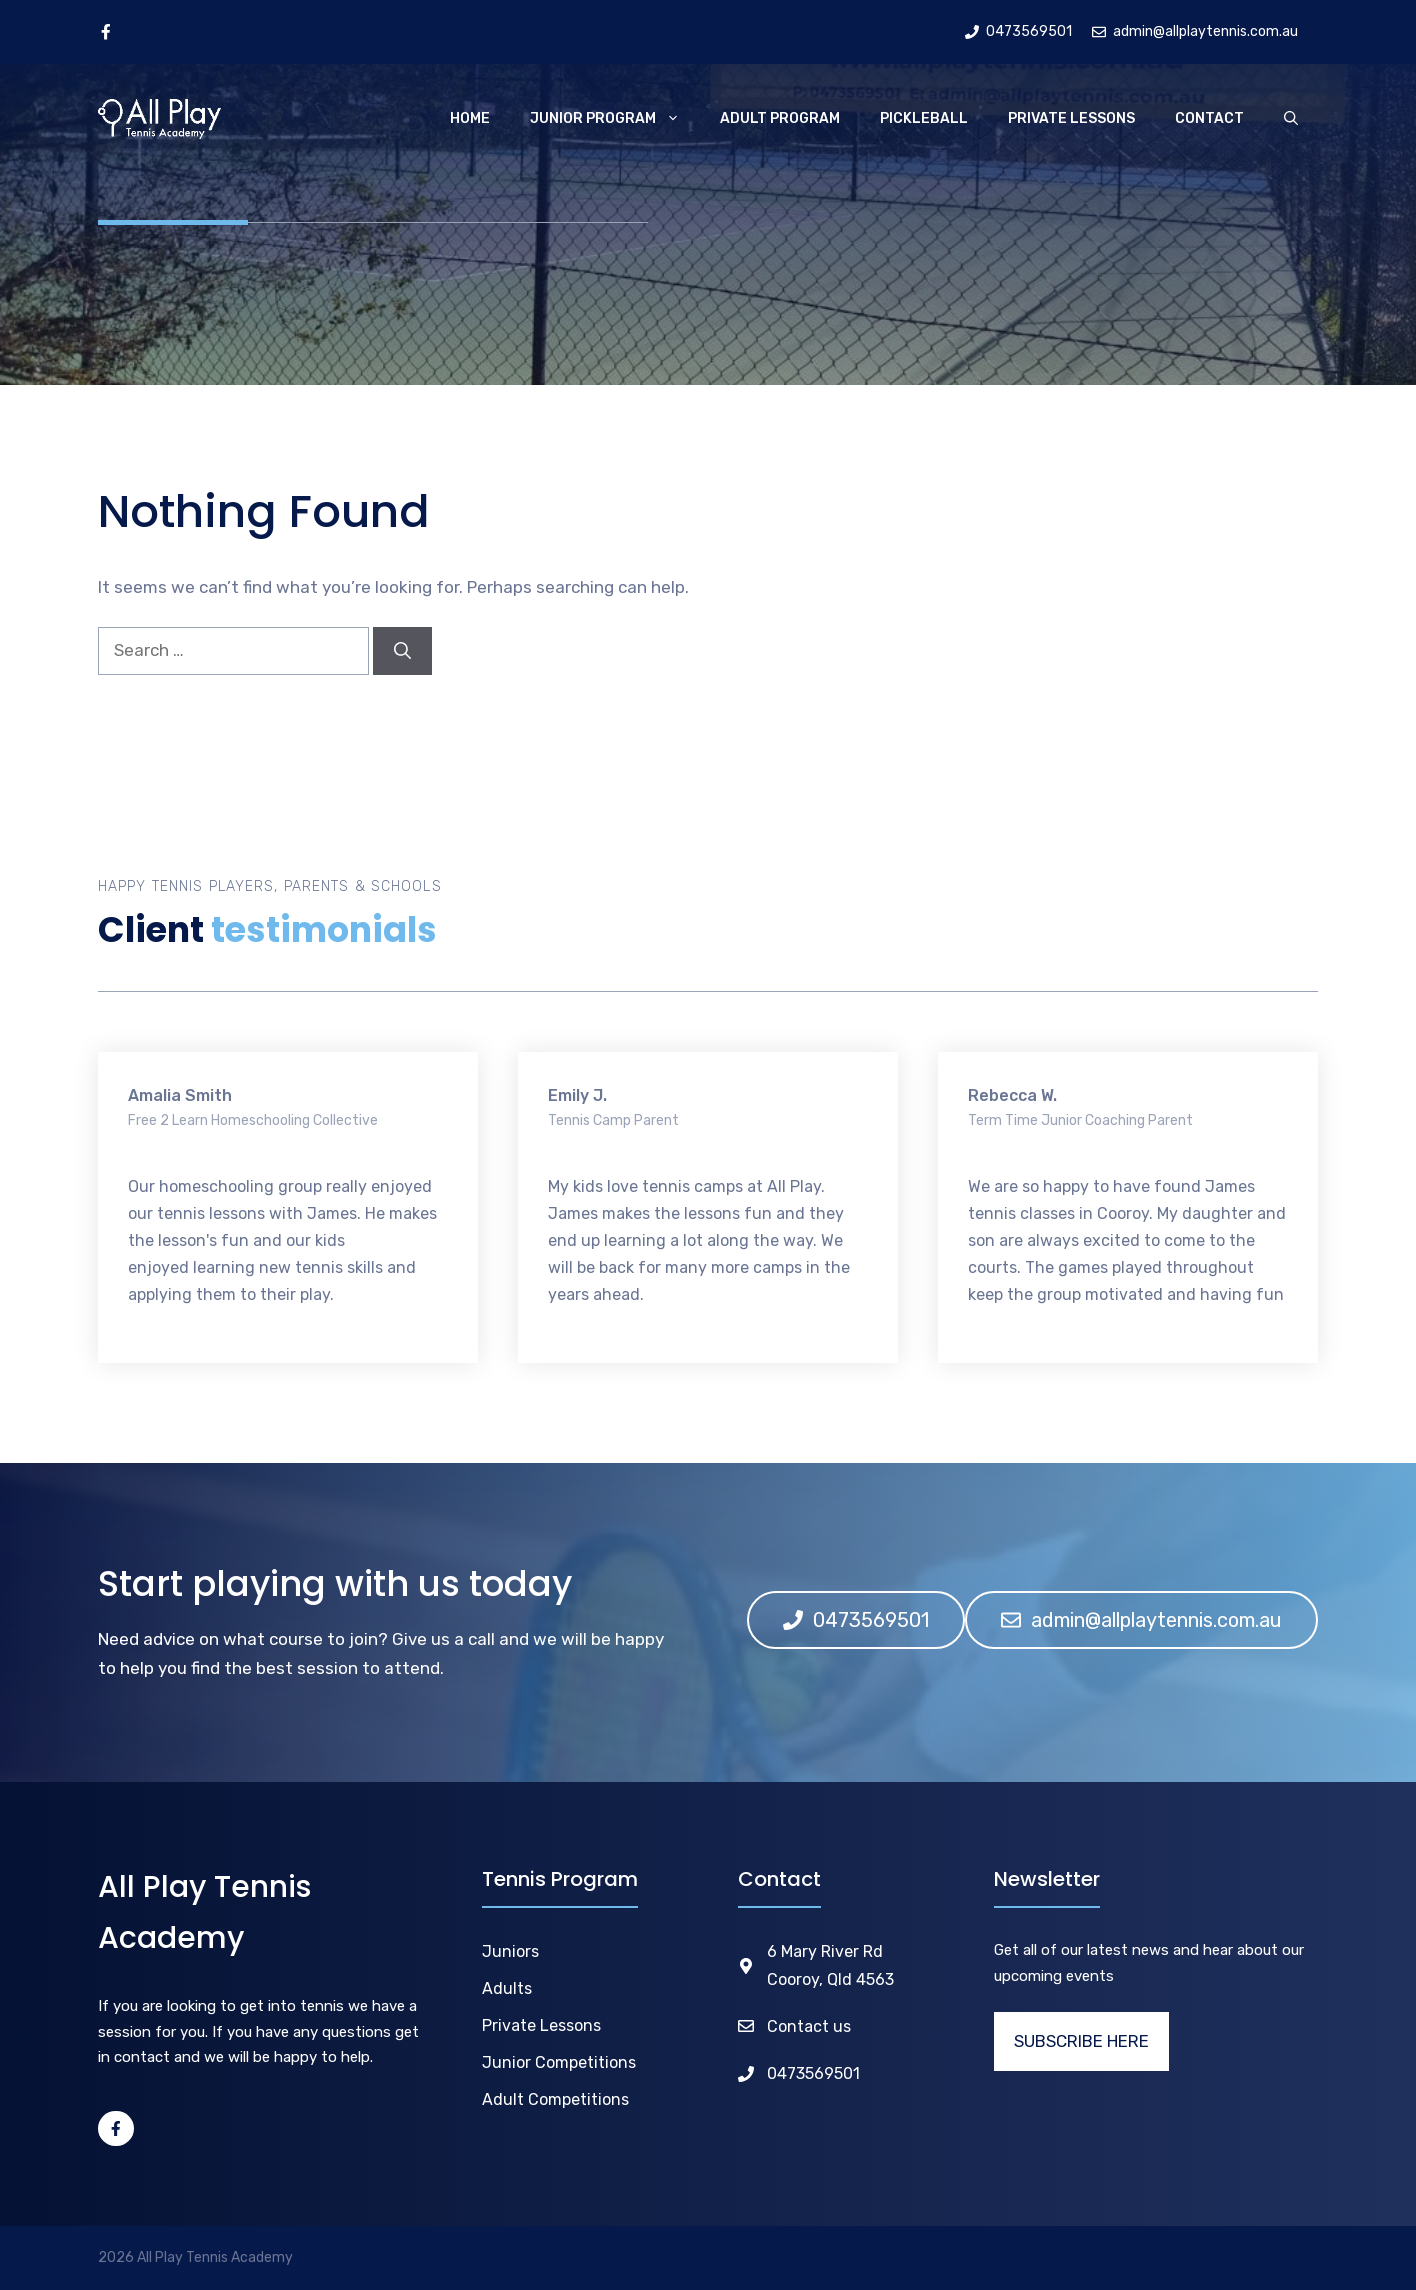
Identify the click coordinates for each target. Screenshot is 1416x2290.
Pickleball (924, 118)
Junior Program (615, 119)
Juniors (510, 1951)
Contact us (809, 2026)
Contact (1209, 118)
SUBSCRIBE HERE (1081, 2041)
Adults (507, 1988)
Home (470, 118)
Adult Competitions (555, 2099)
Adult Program (780, 118)
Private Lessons (1071, 118)
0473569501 (813, 2073)
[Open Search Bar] (1291, 119)
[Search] (402, 651)
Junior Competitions (559, 2062)
